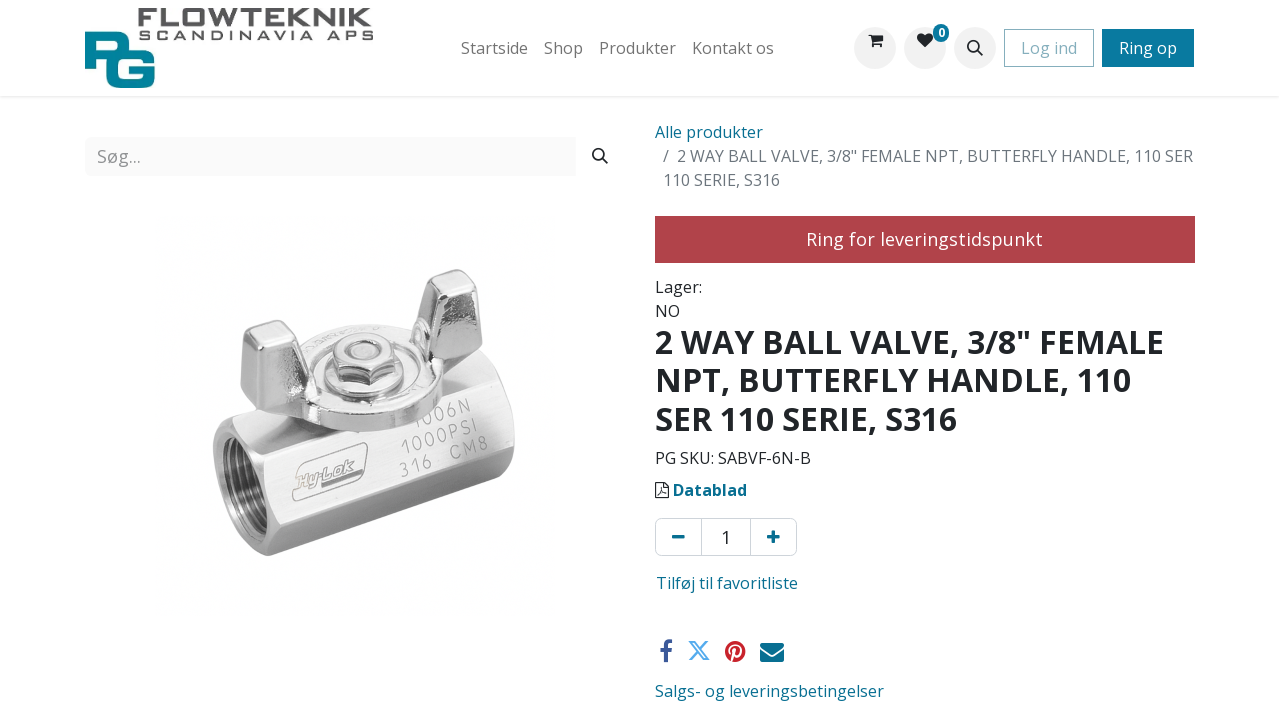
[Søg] (600, 156)
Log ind (1049, 48)
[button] (975, 48)
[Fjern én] (678, 537)
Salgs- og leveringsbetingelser (769, 691)
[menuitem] (494, 48)
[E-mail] (772, 651)
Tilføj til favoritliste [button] (727, 583)
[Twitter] (699, 651)
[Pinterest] (735, 651)
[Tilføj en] (773, 537)
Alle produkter (709, 132)
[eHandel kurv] (875, 48)
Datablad (710, 490)
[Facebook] (666, 651)
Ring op (1148, 48)
